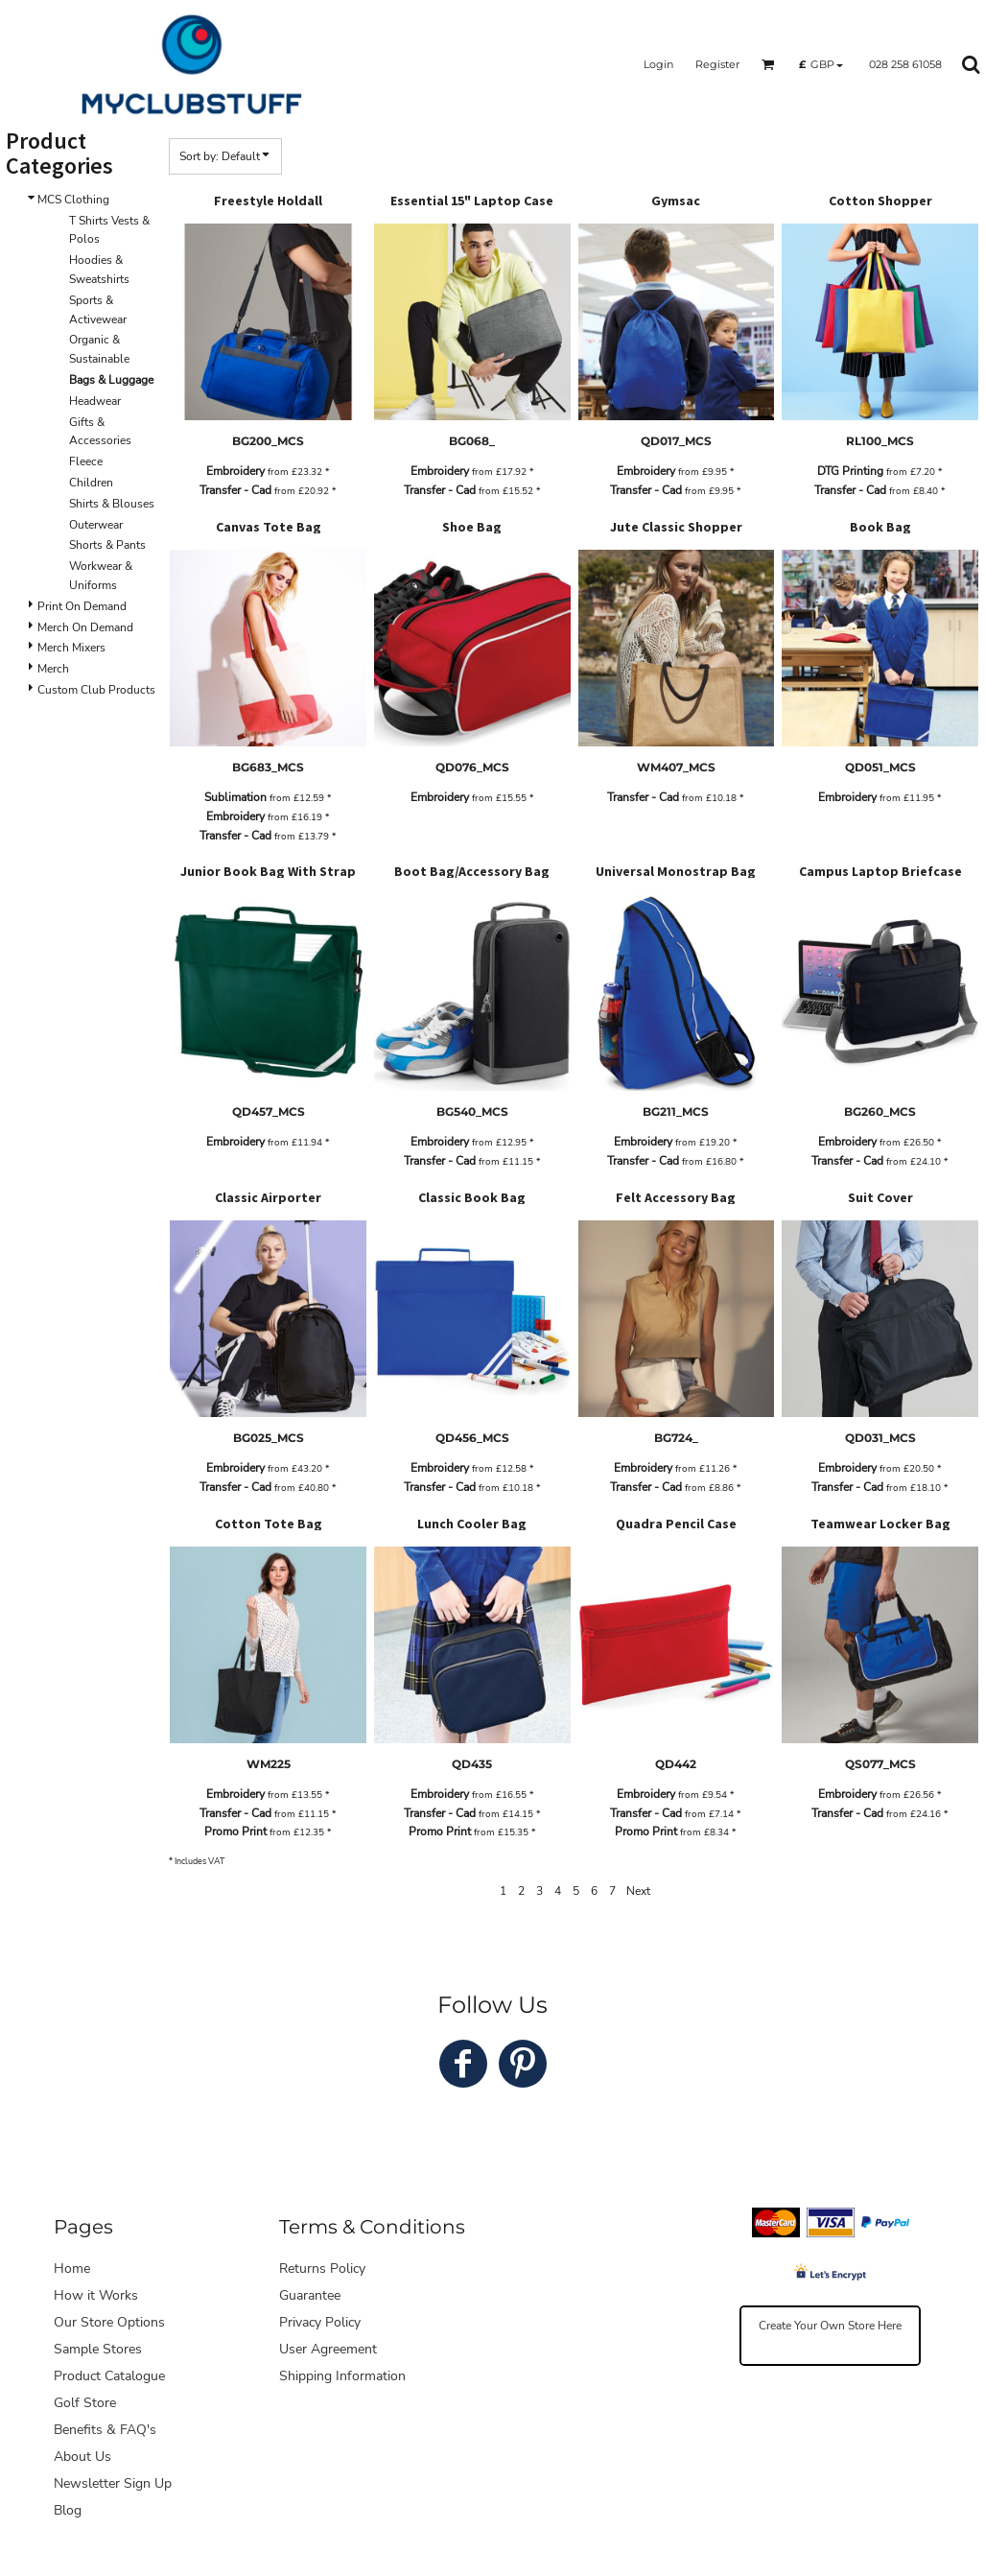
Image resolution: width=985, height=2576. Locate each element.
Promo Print (235, 1831)
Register (717, 64)
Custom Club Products (96, 689)
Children (91, 482)
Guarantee (309, 2295)
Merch (53, 668)
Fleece (86, 461)
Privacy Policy (320, 2322)
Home (72, 2268)
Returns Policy (322, 2268)
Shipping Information (342, 2376)
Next (638, 1891)
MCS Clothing (73, 199)
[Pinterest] (523, 2064)
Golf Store (85, 2403)
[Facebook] (463, 2064)
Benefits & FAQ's (105, 2430)
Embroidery (235, 471)
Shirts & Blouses (111, 503)
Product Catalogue (109, 2376)
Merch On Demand (85, 627)
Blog (68, 2510)
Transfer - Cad (235, 490)
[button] (768, 64)
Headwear (95, 401)
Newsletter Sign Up (113, 2483)
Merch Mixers (71, 647)
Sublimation (235, 797)
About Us (82, 2456)
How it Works (96, 2295)
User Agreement (328, 2349)
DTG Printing (850, 471)
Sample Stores (98, 2349)
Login (658, 64)
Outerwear (96, 524)
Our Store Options (109, 2322)
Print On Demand (82, 606)
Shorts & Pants (107, 545)
